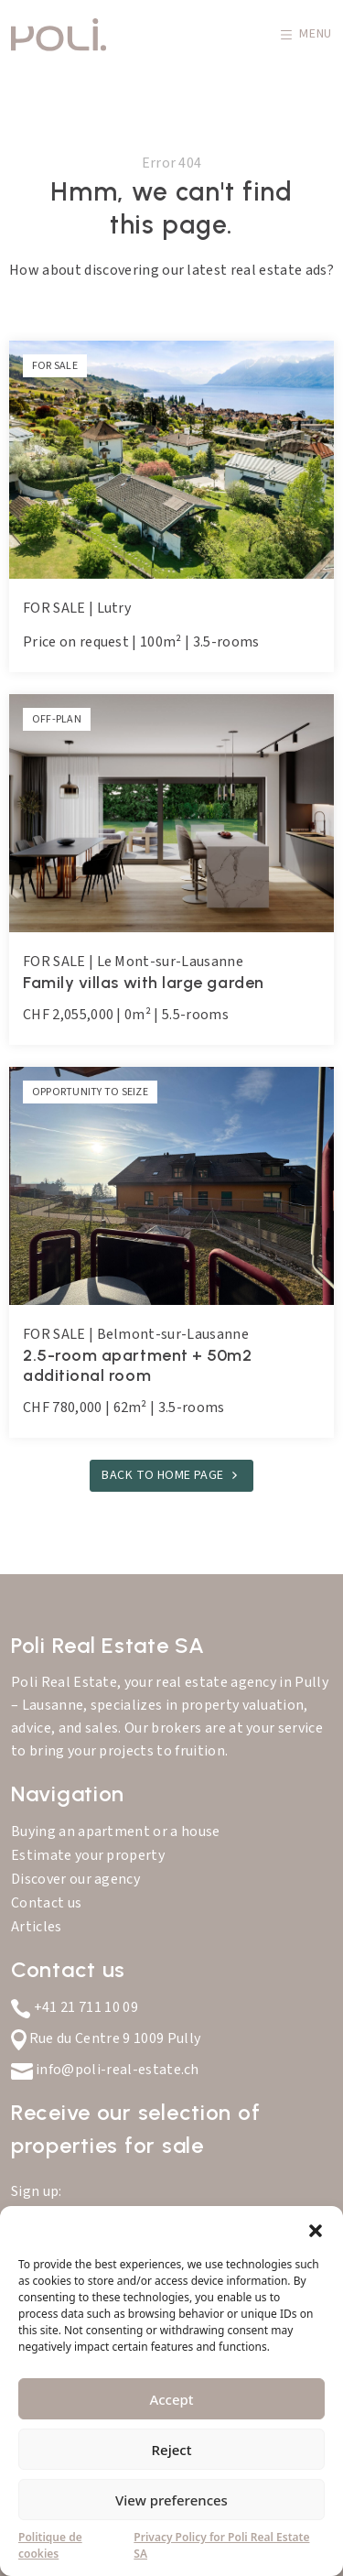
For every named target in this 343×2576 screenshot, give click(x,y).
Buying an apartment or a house (115, 1831)
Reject (172, 2449)
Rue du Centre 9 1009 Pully (105, 2038)
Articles (36, 1927)
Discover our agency (75, 1879)
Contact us (46, 1903)
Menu (306, 34)
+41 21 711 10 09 (74, 2007)
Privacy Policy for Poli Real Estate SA (221, 2545)
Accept (171, 2399)
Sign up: (36, 2191)
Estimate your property (88, 1855)
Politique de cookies (50, 2545)
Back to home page (162, 1475)
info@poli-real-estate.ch (105, 2070)
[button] (315, 2229)
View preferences (171, 2500)
